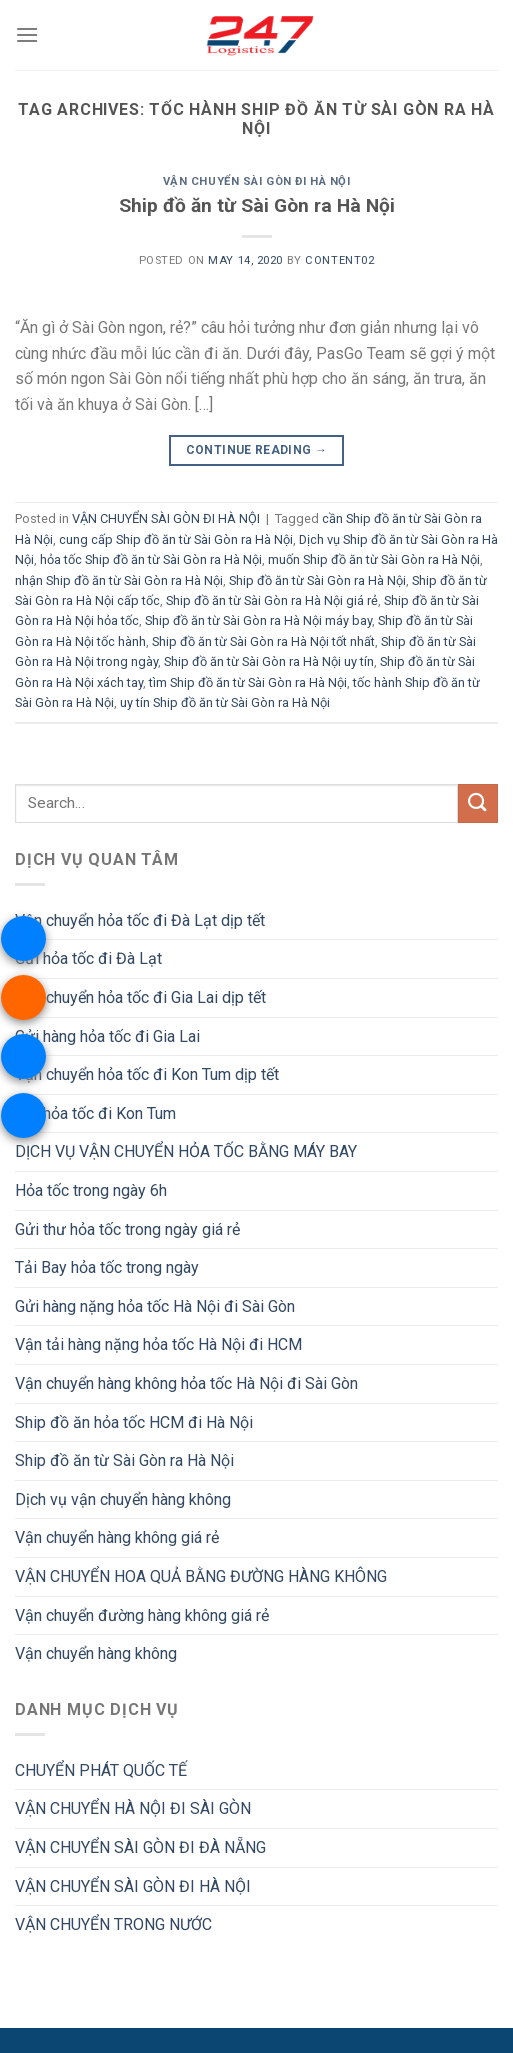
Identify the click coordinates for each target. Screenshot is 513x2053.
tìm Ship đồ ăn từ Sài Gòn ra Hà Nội (248, 682)
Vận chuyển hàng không (96, 1653)
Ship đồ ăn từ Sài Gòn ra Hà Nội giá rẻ (272, 600)
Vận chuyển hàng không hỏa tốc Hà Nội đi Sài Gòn (186, 1383)
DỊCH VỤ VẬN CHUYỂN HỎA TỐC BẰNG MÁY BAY (186, 1151)
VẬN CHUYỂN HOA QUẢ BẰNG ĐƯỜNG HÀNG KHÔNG (201, 1576)
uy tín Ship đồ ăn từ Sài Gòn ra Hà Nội (225, 702)
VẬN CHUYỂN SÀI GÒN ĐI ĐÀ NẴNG (140, 1847)
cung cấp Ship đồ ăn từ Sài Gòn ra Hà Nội (176, 539)
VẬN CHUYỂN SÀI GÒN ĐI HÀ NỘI (257, 181)
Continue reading (257, 450)
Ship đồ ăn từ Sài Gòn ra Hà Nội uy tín (269, 661)
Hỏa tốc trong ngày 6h (91, 1190)
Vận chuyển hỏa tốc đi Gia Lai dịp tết (140, 997)
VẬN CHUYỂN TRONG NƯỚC (113, 1924)
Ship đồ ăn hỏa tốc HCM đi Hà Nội (134, 1422)
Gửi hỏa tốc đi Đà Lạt (88, 958)
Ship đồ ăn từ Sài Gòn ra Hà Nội (257, 205)
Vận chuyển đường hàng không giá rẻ (142, 1615)
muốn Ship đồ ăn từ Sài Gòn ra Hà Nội (374, 559)
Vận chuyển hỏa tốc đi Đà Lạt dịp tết (140, 920)
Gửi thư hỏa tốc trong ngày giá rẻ (127, 1229)
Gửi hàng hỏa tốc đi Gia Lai (107, 1036)
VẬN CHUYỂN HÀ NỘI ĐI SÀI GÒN (133, 1808)
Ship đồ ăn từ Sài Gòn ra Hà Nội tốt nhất (263, 641)
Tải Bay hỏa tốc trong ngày (107, 1267)
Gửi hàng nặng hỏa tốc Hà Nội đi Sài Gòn (155, 1306)
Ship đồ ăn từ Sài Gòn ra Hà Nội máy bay (258, 620)
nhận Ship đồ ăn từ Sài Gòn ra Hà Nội (119, 580)
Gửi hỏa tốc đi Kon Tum (95, 1113)
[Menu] (27, 34)
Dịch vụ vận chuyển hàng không (123, 1499)
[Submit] (478, 803)
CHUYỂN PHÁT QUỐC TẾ (101, 1770)
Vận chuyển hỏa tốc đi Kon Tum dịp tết (147, 1074)
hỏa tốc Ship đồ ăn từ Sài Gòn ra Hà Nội (151, 559)
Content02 (339, 260)
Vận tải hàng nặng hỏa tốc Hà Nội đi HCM (158, 1344)
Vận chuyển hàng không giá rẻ (117, 1537)
